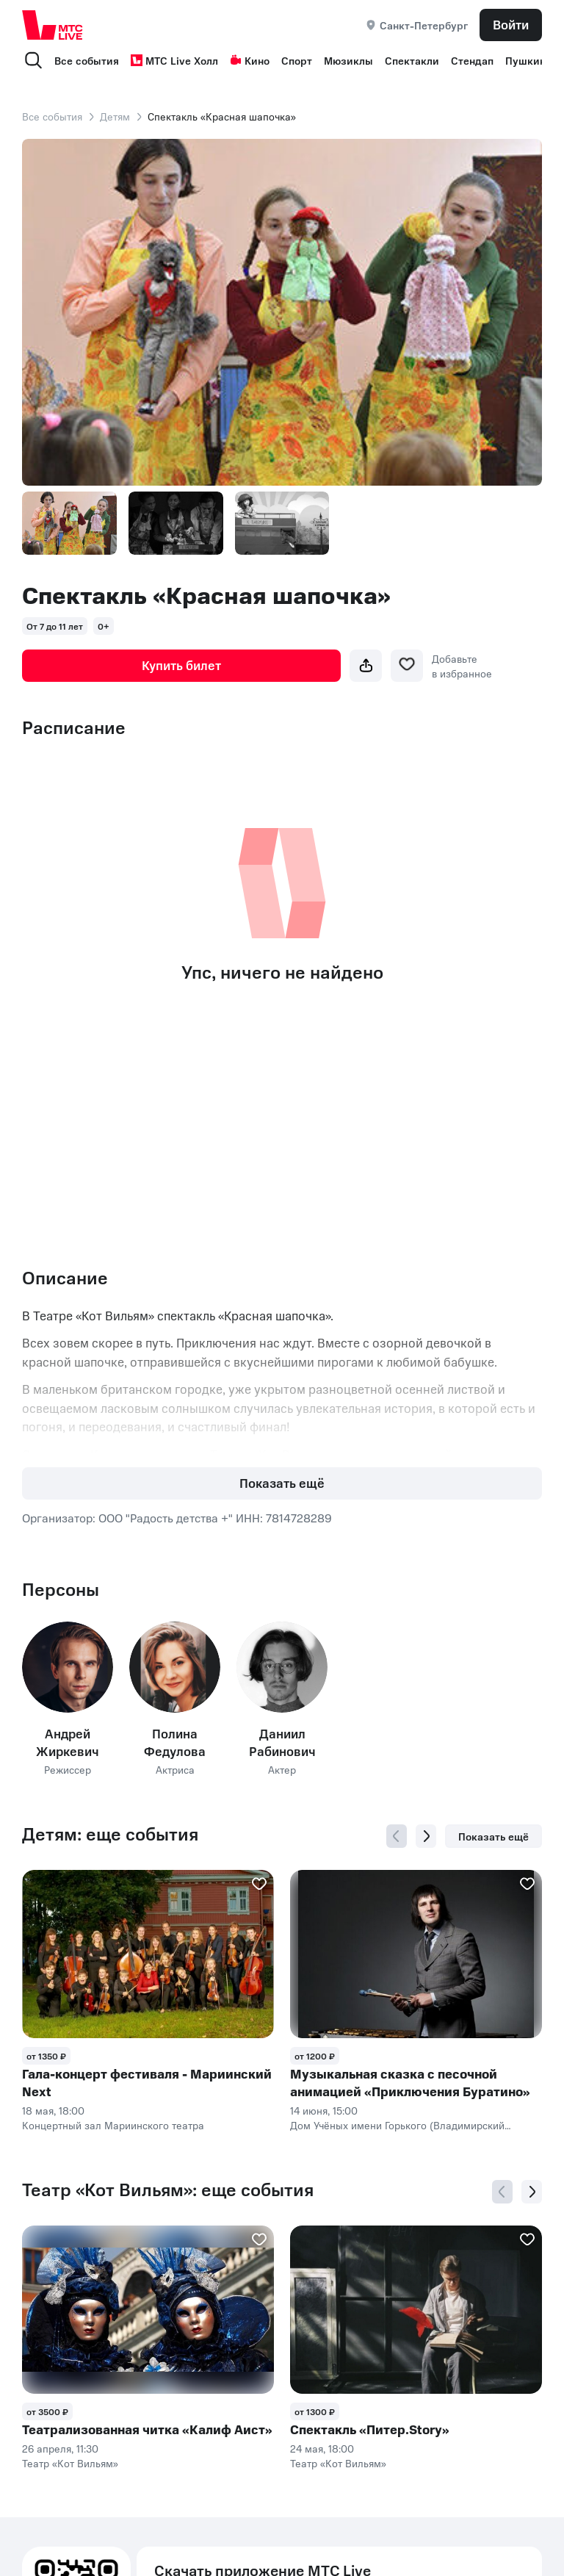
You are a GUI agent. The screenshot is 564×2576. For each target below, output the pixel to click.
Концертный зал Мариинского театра (113, 2125)
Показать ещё (282, 1483)
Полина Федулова (175, 1742)
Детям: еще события (110, 1834)
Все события (86, 60)
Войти (511, 24)
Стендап (472, 60)
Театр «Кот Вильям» (70, 2463)
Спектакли (412, 60)
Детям (115, 116)
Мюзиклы (348, 60)
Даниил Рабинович (282, 1742)
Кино (250, 60)
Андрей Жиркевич (67, 1742)
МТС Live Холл (174, 60)
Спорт (296, 60)
